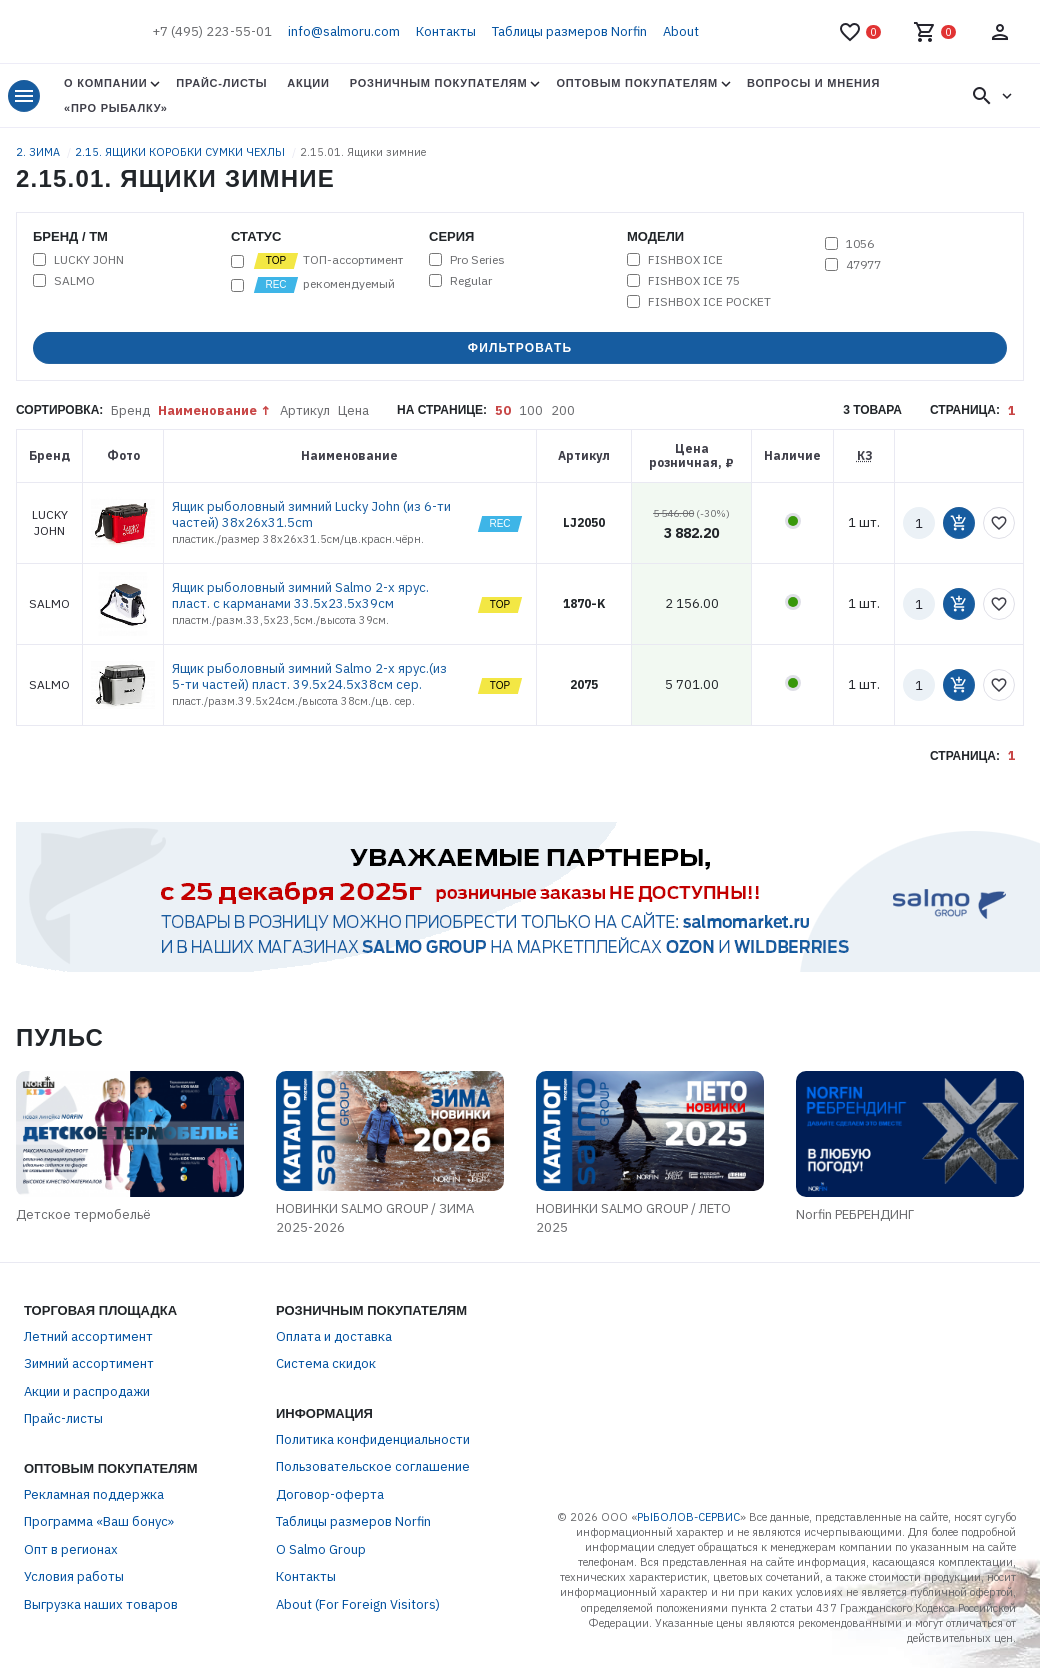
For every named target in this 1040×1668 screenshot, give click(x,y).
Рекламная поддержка (94, 1494)
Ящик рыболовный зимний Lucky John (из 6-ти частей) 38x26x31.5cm (311, 514)
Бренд (130, 410)
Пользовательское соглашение (373, 1466)
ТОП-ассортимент (327, 261)
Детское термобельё (83, 1214)
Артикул (305, 410)
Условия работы (74, 1576)
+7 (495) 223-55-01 (212, 31)
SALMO (74, 281)
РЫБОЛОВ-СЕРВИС (688, 1517)
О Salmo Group (321, 1549)
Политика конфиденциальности (373, 1439)
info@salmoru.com (344, 31)
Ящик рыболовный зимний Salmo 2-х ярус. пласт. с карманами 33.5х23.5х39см (300, 595)
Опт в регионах (71, 1549)
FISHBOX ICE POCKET (709, 302)
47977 (863, 265)
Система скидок (326, 1363)
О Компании (105, 83)
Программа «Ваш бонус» (99, 1521)
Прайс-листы (221, 83)
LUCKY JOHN (89, 260)
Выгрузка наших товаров (101, 1604)
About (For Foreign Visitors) (358, 1604)
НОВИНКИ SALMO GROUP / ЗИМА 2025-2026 (375, 1218)
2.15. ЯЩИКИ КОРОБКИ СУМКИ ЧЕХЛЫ (181, 152)
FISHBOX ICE (685, 260)
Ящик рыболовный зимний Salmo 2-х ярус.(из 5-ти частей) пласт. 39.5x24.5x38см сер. (309, 676)
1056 (860, 244)
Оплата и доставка (334, 1336)
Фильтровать (520, 348)
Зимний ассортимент (89, 1363)
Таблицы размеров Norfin (569, 31)
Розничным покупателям (439, 83)
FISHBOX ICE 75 (694, 281)
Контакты (446, 31)
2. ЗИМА (39, 152)
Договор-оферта (330, 1494)
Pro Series (477, 260)
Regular (471, 281)
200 (563, 410)
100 (531, 410)
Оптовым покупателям (636, 83)
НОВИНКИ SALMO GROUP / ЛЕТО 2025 (633, 1218)
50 (503, 410)
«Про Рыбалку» (116, 108)
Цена (353, 410)
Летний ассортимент (88, 1336)
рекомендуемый (323, 285)
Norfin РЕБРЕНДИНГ (855, 1214)
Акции (308, 83)
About (681, 31)
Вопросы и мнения (813, 83)
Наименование (207, 410)
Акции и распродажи (87, 1391)
